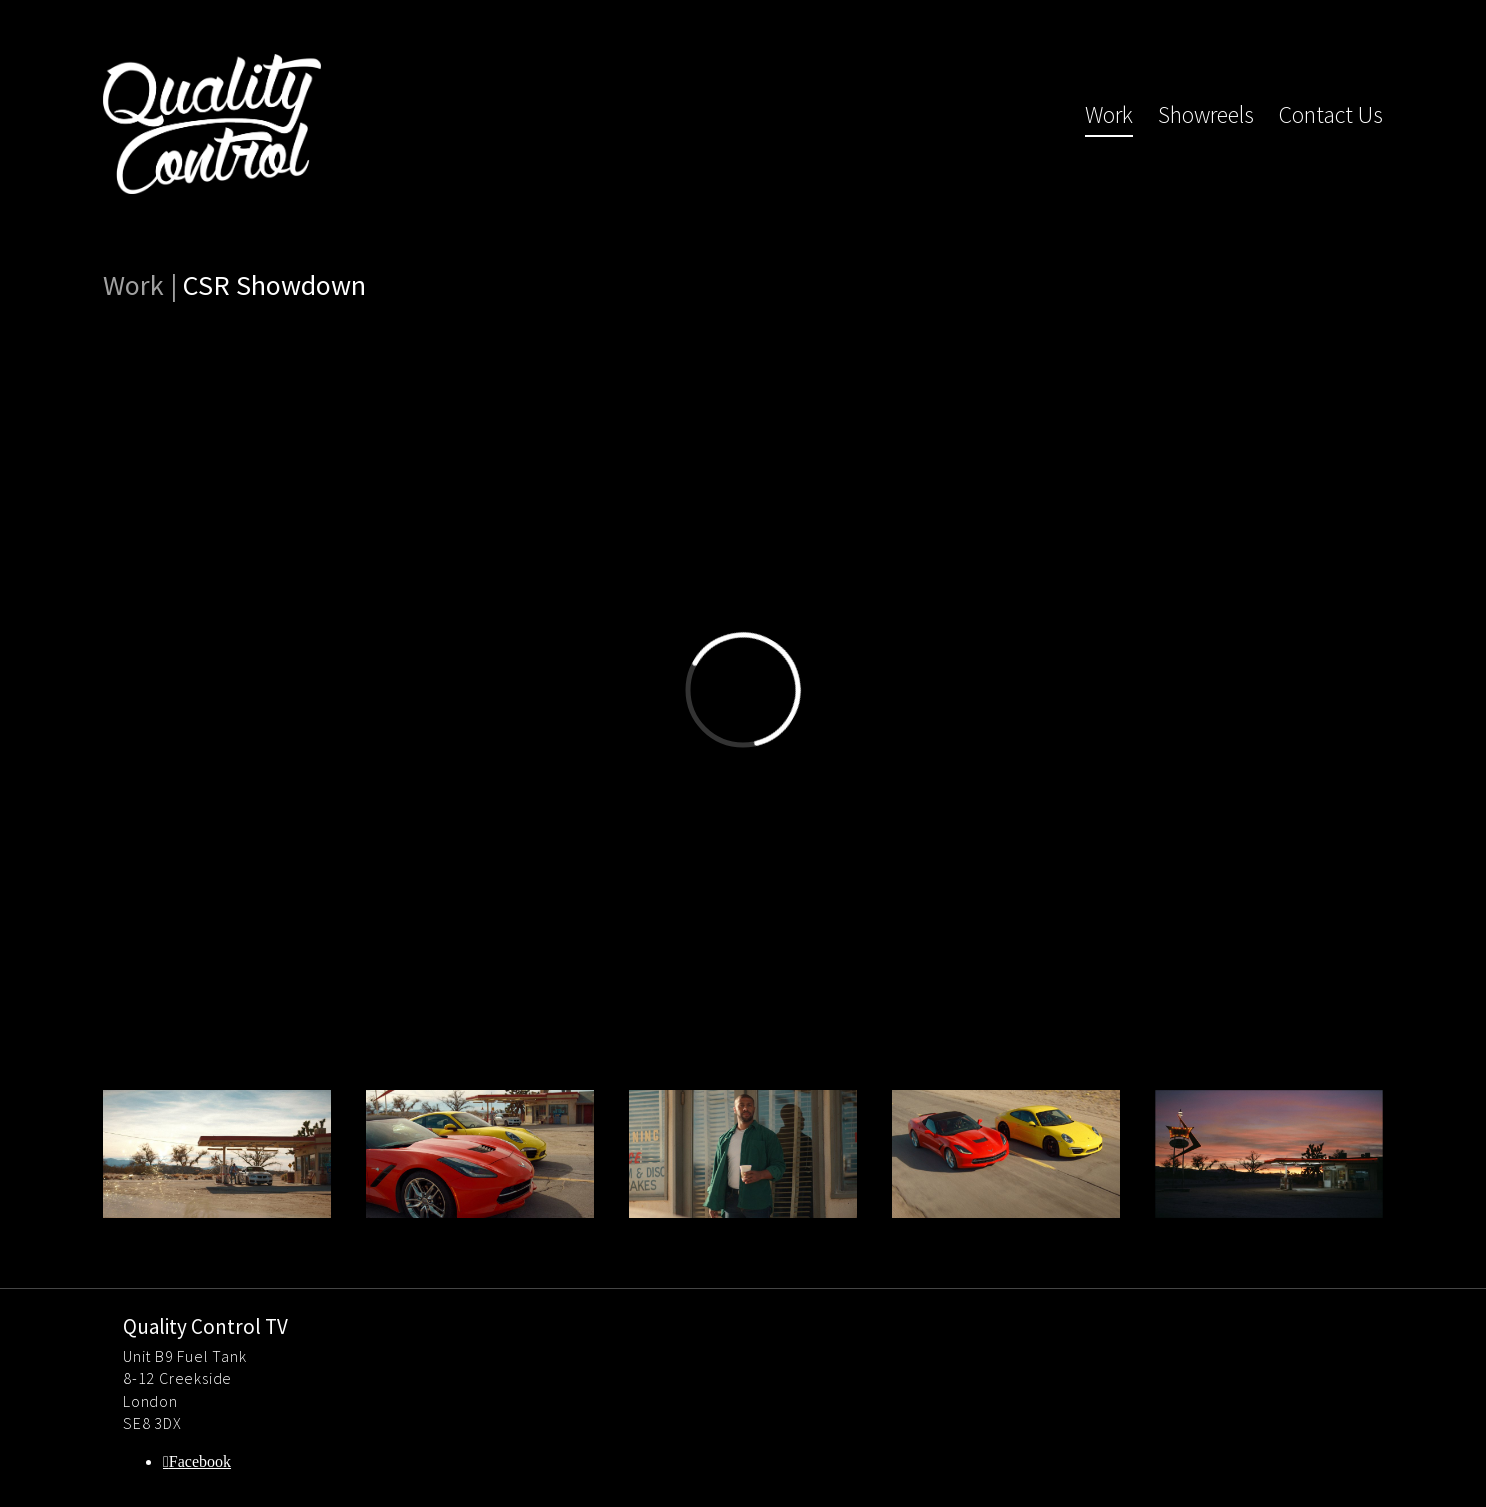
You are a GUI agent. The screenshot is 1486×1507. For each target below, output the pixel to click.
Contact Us (1331, 114)
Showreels (1206, 114)
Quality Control (212, 124)
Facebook (200, 1461)
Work (1109, 114)
